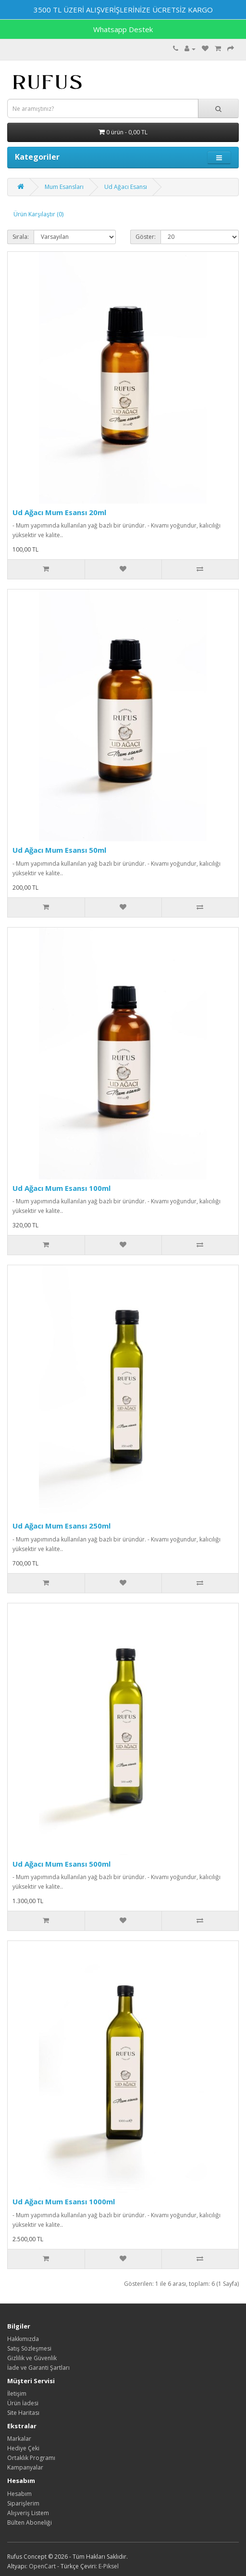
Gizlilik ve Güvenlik (32, 2358)
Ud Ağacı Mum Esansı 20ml (59, 512)
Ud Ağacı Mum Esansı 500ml (61, 1864)
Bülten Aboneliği (29, 2522)
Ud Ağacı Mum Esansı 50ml (59, 850)
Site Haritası (23, 2413)
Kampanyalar (25, 2467)
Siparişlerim (23, 2503)
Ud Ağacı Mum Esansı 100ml (61, 1188)
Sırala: (20, 237)
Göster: (145, 237)
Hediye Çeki (23, 2448)
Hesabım (19, 2494)
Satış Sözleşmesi (29, 2348)
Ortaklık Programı (31, 2458)
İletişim (16, 2393)
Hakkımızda (23, 2339)
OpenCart (42, 2566)
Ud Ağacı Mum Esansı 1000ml (63, 2201)
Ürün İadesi (22, 2403)
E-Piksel (108, 2566)
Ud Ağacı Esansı (125, 187)
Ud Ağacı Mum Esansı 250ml (61, 1525)
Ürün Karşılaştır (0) (38, 214)
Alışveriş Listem (28, 2513)
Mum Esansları (64, 187)
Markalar (19, 2439)
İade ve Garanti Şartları (38, 2368)
